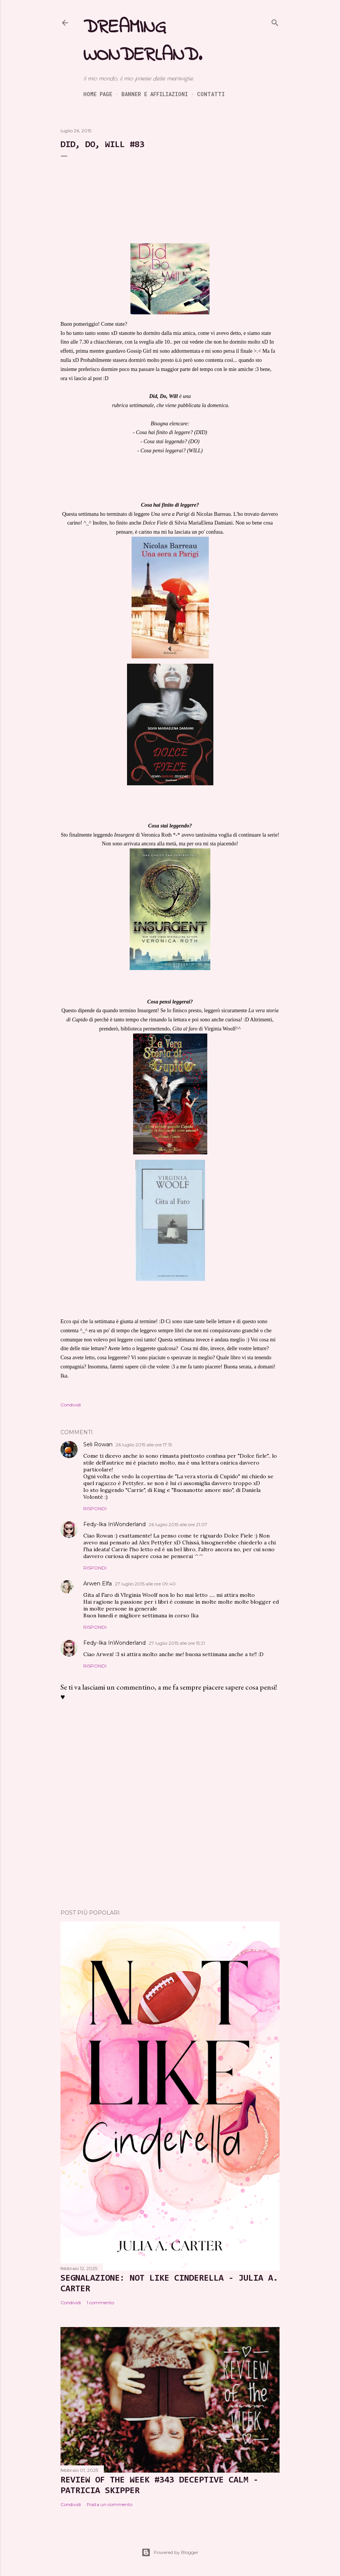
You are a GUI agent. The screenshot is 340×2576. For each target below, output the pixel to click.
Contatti (211, 94)
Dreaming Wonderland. (142, 41)
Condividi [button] (70, 1405)
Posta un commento (109, 2504)
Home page (97, 94)
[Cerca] (275, 21)
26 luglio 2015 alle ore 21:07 (178, 1524)
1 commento (100, 2302)
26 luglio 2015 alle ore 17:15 (144, 1444)
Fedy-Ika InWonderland (114, 1524)
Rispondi (94, 1508)
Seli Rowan (98, 1444)
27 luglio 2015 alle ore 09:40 (145, 1584)
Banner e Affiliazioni (154, 94)
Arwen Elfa (97, 1583)
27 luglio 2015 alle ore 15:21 (177, 1643)
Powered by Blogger (170, 2552)
